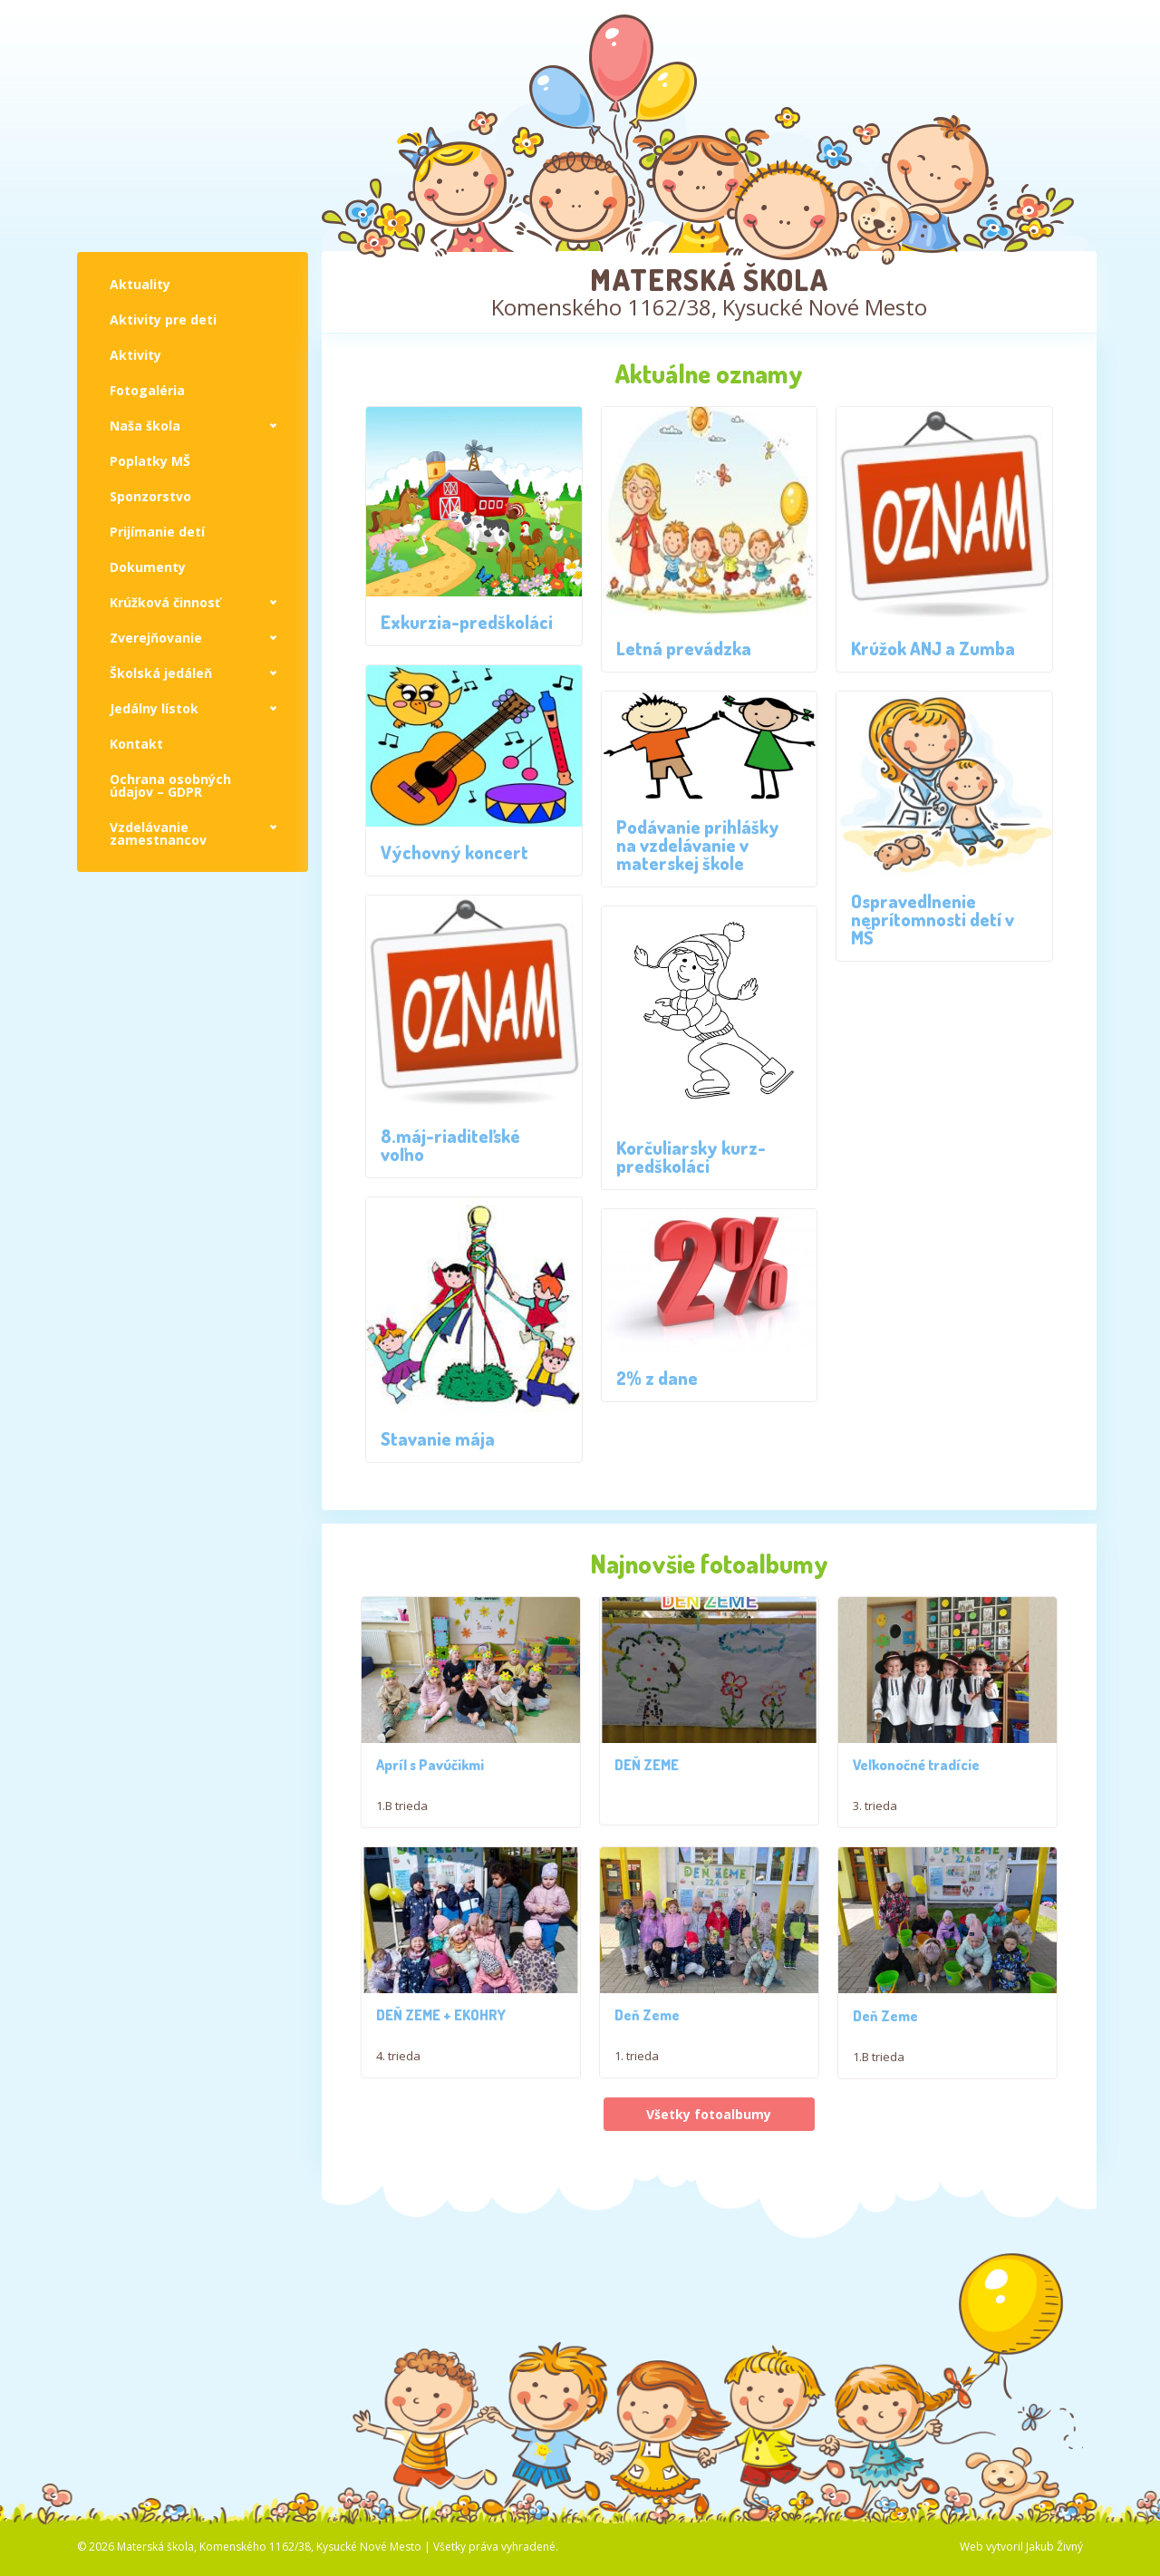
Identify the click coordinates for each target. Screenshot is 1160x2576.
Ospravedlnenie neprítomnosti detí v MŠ (932, 919)
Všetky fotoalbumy (708, 2173)
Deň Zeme (647, 2037)
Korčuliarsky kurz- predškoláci (691, 1156)
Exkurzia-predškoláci (467, 622)
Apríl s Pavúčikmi (430, 1776)
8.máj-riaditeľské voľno (450, 1145)
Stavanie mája (438, 1438)
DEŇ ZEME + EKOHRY (441, 2037)
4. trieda (398, 2077)
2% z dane (657, 1378)
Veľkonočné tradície (916, 1776)
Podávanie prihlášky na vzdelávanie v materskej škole (697, 845)
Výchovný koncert (454, 852)
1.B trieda (402, 1816)
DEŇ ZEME (646, 1776)
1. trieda (636, 2077)
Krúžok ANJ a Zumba (933, 648)
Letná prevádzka (683, 648)
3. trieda (875, 1816)
